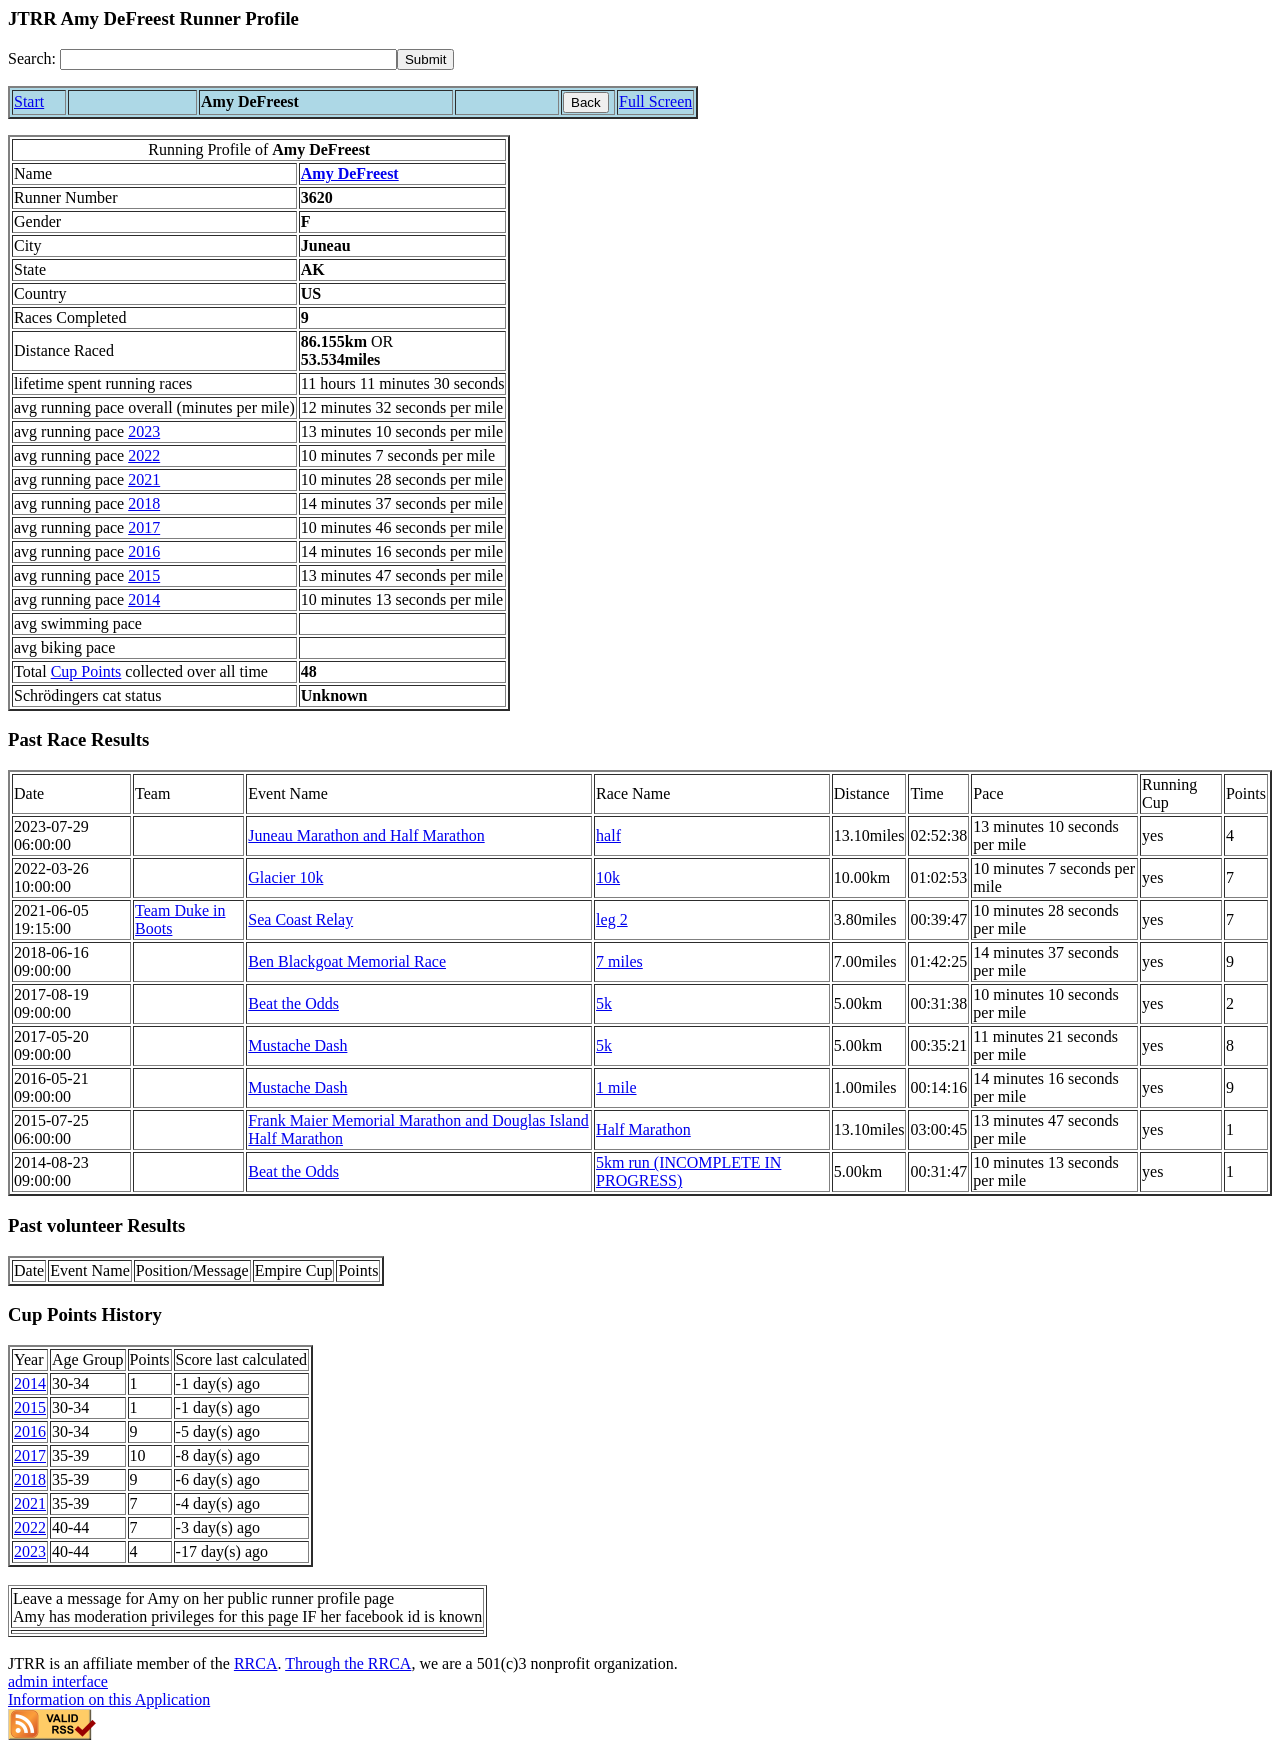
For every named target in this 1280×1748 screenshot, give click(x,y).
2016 (144, 551)
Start (29, 101)
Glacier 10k (285, 877)
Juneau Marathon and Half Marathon (366, 835)
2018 (144, 503)
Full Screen (655, 101)
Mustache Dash (297, 1045)
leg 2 (612, 919)
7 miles (619, 961)
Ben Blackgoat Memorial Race (347, 961)
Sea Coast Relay (300, 919)
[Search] (228, 59)
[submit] (425, 59)
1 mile (616, 1087)
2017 (144, 527)
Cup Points (86, 671)
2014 (144, 599)
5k (604, 1003)
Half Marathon (643, 1129)
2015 (144, 575)
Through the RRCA (348, 1663)
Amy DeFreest (350, 173)
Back (586, 102)
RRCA (256, 1663)
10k (608, 877)
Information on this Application (109, 1699)
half (608, 835)
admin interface (58, 1681)
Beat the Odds (293, 1003)
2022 (144, 455)
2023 (144, 431)
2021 (144, 479)
